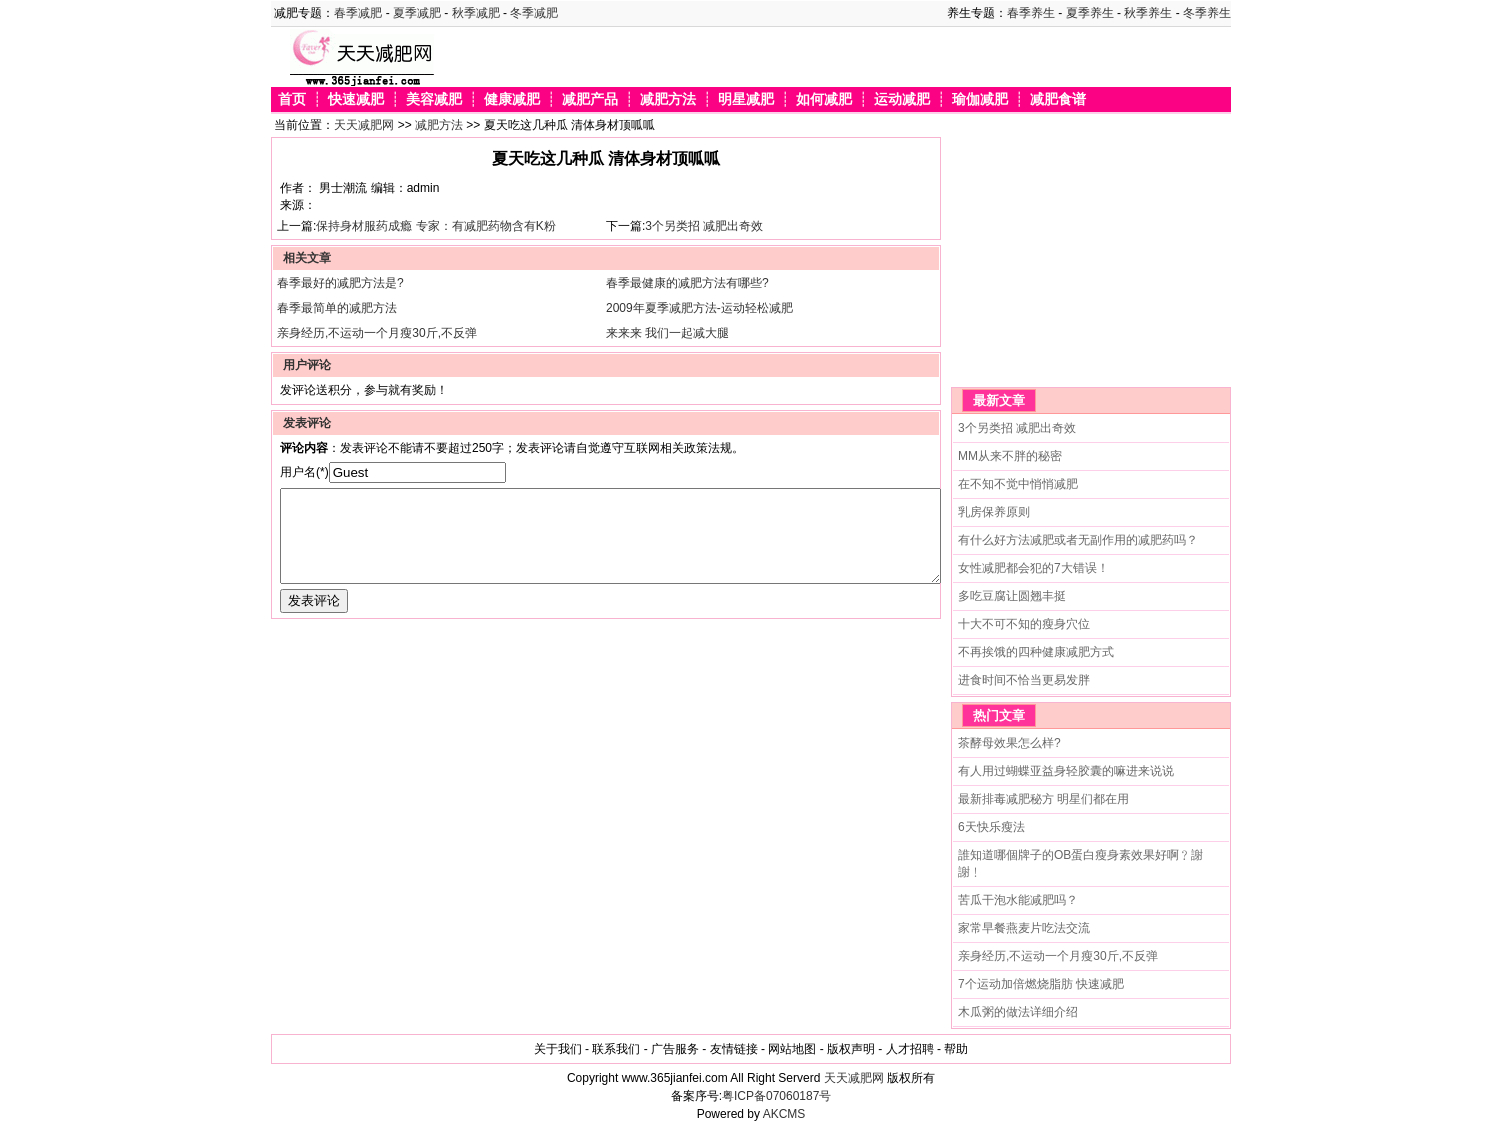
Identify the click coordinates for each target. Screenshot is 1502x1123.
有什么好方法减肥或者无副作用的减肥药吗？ (1078, 540)
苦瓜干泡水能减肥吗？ (1018, 900)
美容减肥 (434, 99)
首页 (292, 99)
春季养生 (1031, 13)
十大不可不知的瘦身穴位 (1024, 624)
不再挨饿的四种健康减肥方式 (1036, 652)
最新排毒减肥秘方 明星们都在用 (1043, 799)
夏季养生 (1090, 13)
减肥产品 (590, 99)
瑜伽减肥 (980, 99)
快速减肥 (356, 99)
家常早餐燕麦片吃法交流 (1024, 928)
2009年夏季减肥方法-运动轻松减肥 (699, 308)
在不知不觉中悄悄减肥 (1018, 484)
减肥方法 (668, 99)
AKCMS (784, 1114)
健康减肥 (512, 99)
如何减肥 (824, 99)
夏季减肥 (417, 13)
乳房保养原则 (994, 512)
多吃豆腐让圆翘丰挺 (1012, 596)
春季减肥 (358, 13)
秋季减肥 (476, 13)
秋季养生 (1148, 13)
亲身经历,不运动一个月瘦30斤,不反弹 (377, 333)
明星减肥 (746, 99)
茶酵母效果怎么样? (1009, 743)
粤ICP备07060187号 (776, 1096)
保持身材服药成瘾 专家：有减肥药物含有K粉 (435, 226)
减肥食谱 (1058, 99)
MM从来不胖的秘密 (1010, 456)
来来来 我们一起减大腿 (667, 333)
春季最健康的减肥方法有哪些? (687, 283)
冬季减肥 (534, 13)
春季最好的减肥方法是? (340, 283)
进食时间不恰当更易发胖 (1024, 680)
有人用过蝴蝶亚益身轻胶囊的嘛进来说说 (1066, 771)
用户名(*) (304, 472)
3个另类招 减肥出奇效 (704, 226)
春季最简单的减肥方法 (337, 308)
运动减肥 (902, 99)
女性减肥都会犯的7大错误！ (1033, 568)
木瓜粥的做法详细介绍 (1018, 1012)
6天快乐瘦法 (991, 827)
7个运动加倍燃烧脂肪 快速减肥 (1041, 984)
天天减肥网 (364, 125)
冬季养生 (1207, 13)
